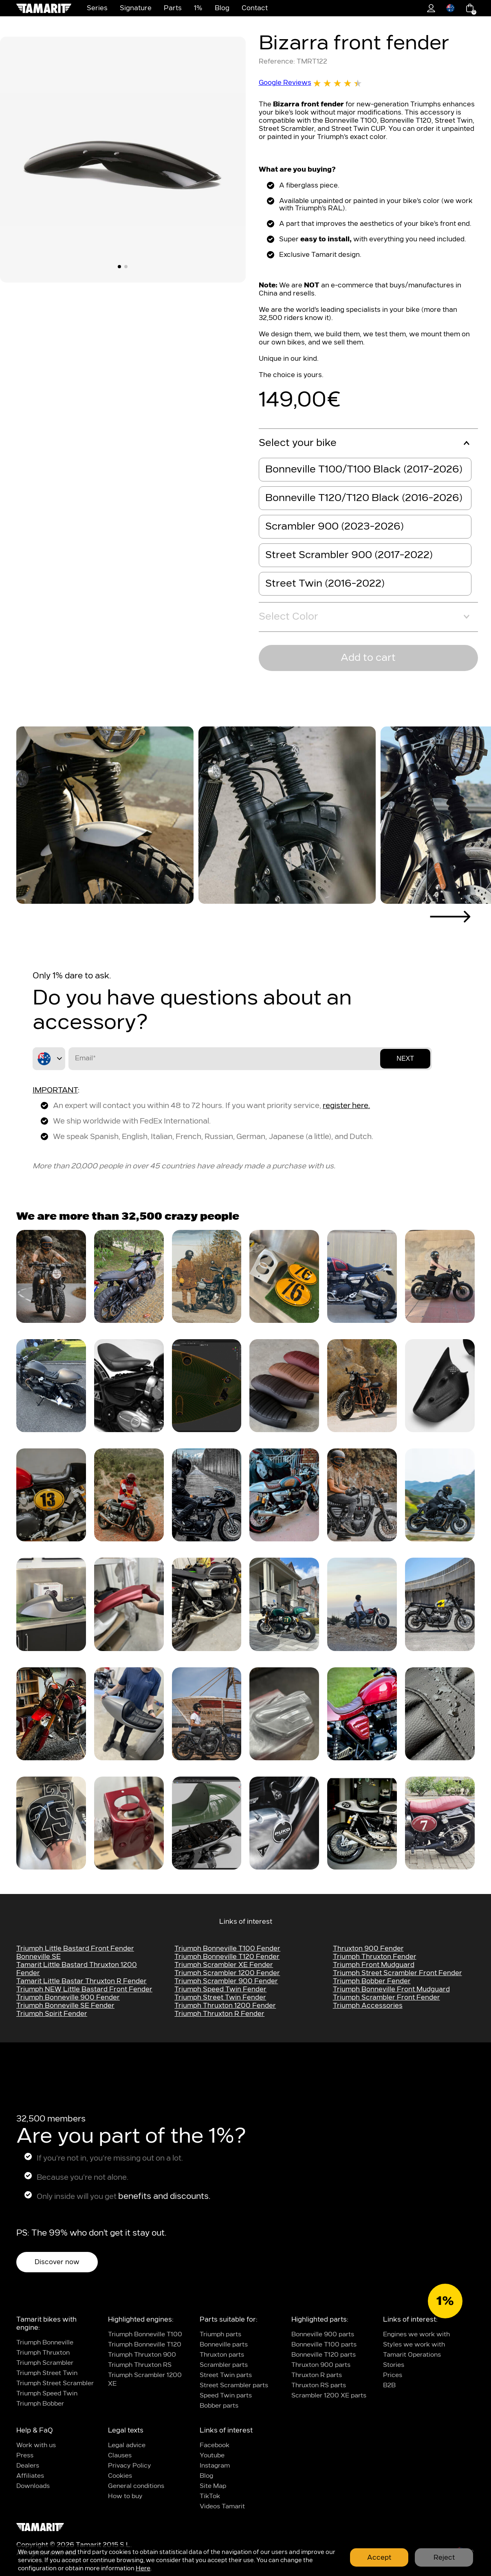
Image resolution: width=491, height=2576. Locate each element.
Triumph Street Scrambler (55, 2383)
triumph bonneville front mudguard (391, 1989)
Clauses (120, 2455)
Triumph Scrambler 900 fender (226, 1981)
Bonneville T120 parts (323, 2355)
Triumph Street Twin (46, 2373)
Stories (393, 2365)
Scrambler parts (224, 2365)
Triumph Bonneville (44, 2343)
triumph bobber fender (372, 1981)
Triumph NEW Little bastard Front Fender (84, 1989)
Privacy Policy (129, 2466)
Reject (444, 2557)
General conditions (136, 2486)
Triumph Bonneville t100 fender (227, 1948)
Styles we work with (414, 2345)
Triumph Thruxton (43, 2353)
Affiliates (30, 2476)
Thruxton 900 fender (368, 1948)
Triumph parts (220, 2334)
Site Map (213, 2486)
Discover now (57, 2262)
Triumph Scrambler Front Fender (386, 1997)
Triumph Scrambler (44, 2363)
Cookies (120, 2476)
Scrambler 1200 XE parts (328, 2396)
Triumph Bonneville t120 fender (227, 1957)
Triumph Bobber (40, 2404)
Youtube (212, 2455)
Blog (222, 8)
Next (405, 1058)
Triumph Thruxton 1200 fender (225, 2005)
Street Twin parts (226, 2375)
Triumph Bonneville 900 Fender (68, 1997)
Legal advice (126, 2445)
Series (97, 8)
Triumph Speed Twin (46, 2394)
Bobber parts (219, 2406)
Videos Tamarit (222, 2506)
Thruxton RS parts (318, 2385)
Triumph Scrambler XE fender (223, 1965)
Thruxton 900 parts (320, 2365)
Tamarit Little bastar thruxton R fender (81, 1981)
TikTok (210, 2496)
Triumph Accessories (368, 2005)
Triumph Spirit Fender (51, 2014)
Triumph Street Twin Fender (220, 1997)
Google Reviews (310, 83)
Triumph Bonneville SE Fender (65, 2005)
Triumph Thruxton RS (140, 2365)
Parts (173, 8)
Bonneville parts (224, 2345)
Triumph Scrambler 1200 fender (227, 1973)
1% (198, 8)
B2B (389, 2385)
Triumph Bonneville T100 (145, 2334)
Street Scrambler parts (234, 2385)
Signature (136, 8)
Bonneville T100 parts (324, 2345)
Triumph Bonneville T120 (144, 2345)
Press (24, 2455)
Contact (255, 8)
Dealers (27, 2466)
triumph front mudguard (373, 1965)
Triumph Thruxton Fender (374, 1957)
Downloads (33, 2486)
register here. (346, 1105)
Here (143, 2568)
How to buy (125, 2496)
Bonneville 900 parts (322, 2334)
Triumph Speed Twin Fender (220, 1989)
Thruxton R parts (316, 2375)
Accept (379, 2557)
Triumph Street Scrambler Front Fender (397, 1973)
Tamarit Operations (412, 2355)
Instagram (215, 2466)
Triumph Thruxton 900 (142, 2355)
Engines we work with (416, 2334)
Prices (392, 2375)
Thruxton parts (222, 2355)
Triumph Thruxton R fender (219, 2014)
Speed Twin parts (226, 2396)
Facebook (214, 2445)
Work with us (36, 2445)
